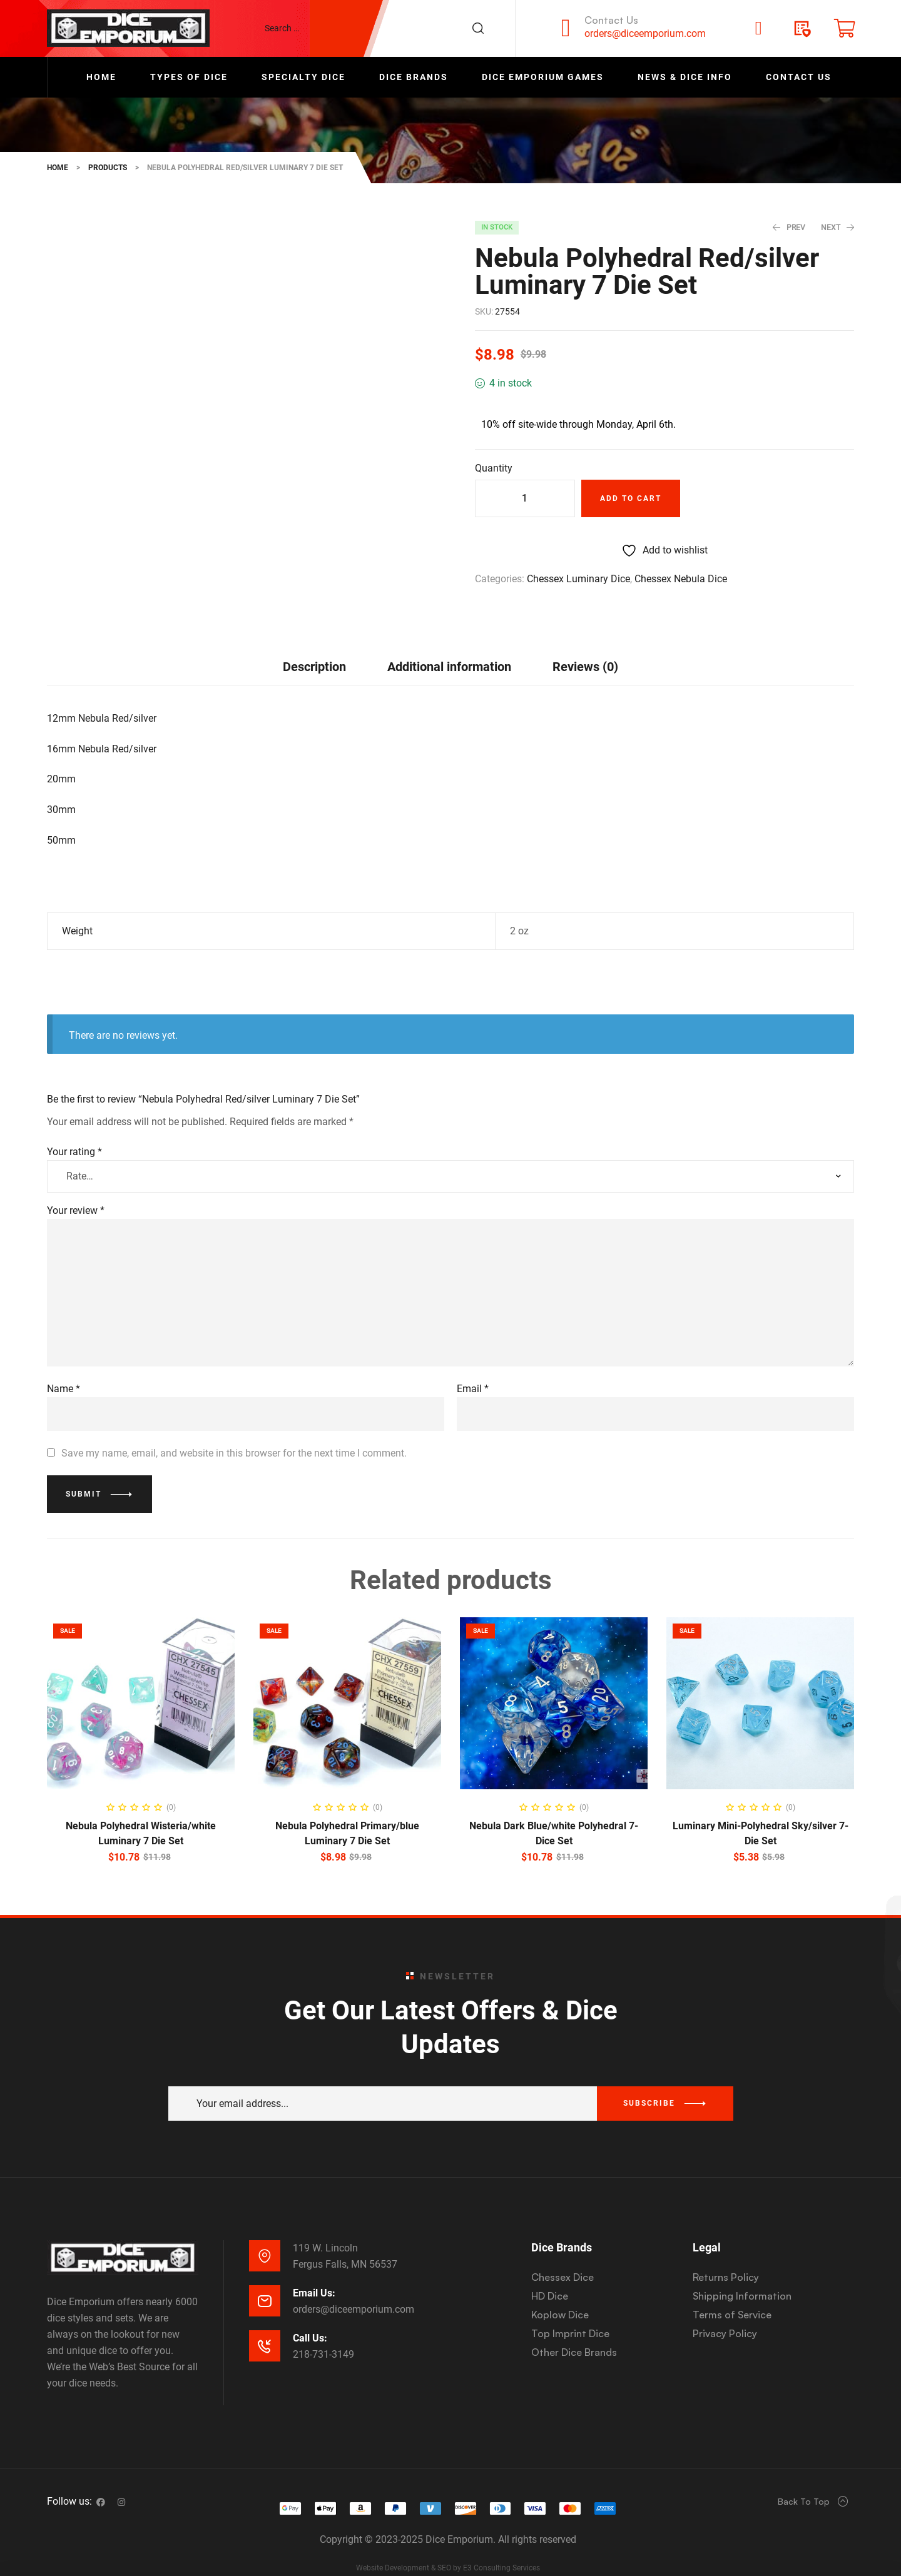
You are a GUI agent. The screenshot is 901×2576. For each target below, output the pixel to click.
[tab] (314, 643)
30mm (61, 786)
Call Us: (310, 2314)
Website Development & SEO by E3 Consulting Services (448, 2544)
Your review (75, 1187)
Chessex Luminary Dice (578, 579)
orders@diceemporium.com (645, 33)
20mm (61, 756)
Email (473, 1365)
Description (314, 643)
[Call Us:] (264, 2322)
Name (63, 1365)
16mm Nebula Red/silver (101, 725)
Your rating (74, 1128)
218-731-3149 (323, 2330)
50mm (61, 816)
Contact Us (611, 20)
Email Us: (314, 2269)
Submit (83, 1471)
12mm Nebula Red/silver (101, 695)
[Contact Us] (565, 28)
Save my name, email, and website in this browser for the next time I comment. (234, 1429)
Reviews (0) (585, 643)
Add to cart (630, 498)
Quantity (493, 468)
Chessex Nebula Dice (680, 579)
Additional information (449, 643)
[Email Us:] (264, 2277)
